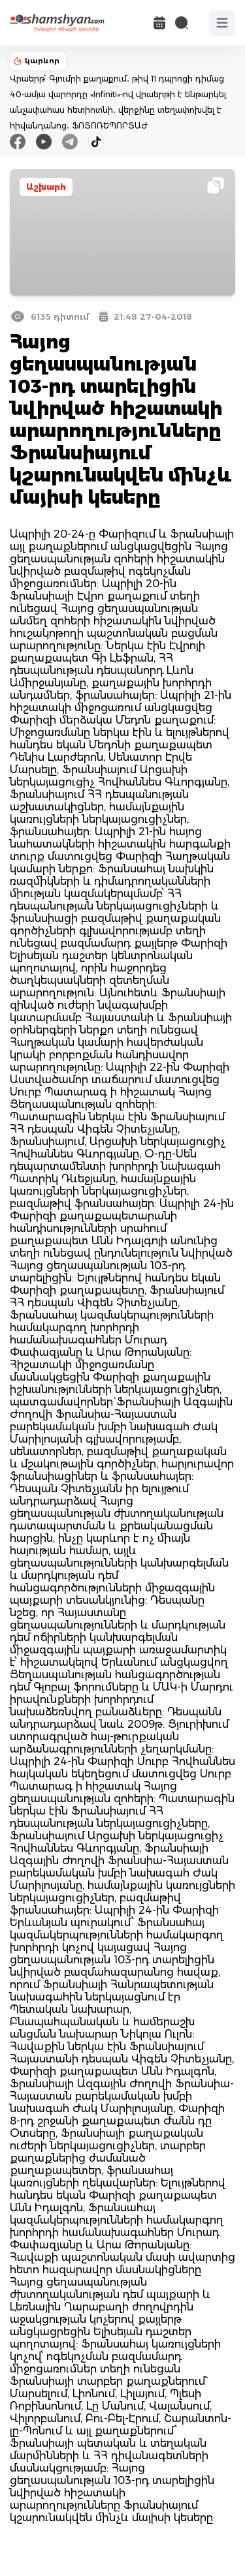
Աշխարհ (46, 187)
